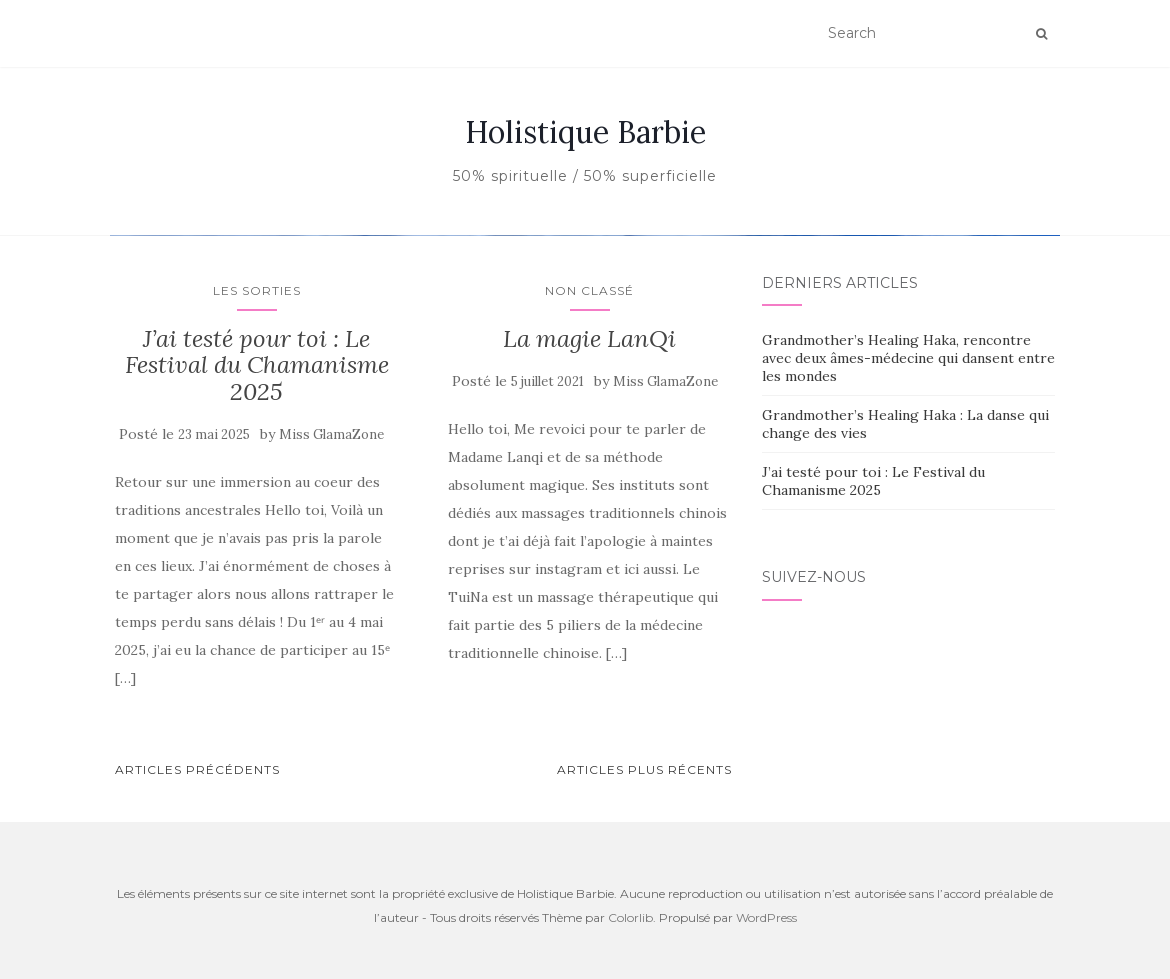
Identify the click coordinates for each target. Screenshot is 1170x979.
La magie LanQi (589, 847)
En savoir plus (585, 604)
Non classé (585, 474)
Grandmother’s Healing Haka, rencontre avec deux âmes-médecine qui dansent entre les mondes (908, 867)
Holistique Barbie (585, 132)
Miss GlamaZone (331, 943)
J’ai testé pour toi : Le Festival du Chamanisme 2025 (257, 874)
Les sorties (257, 799)
